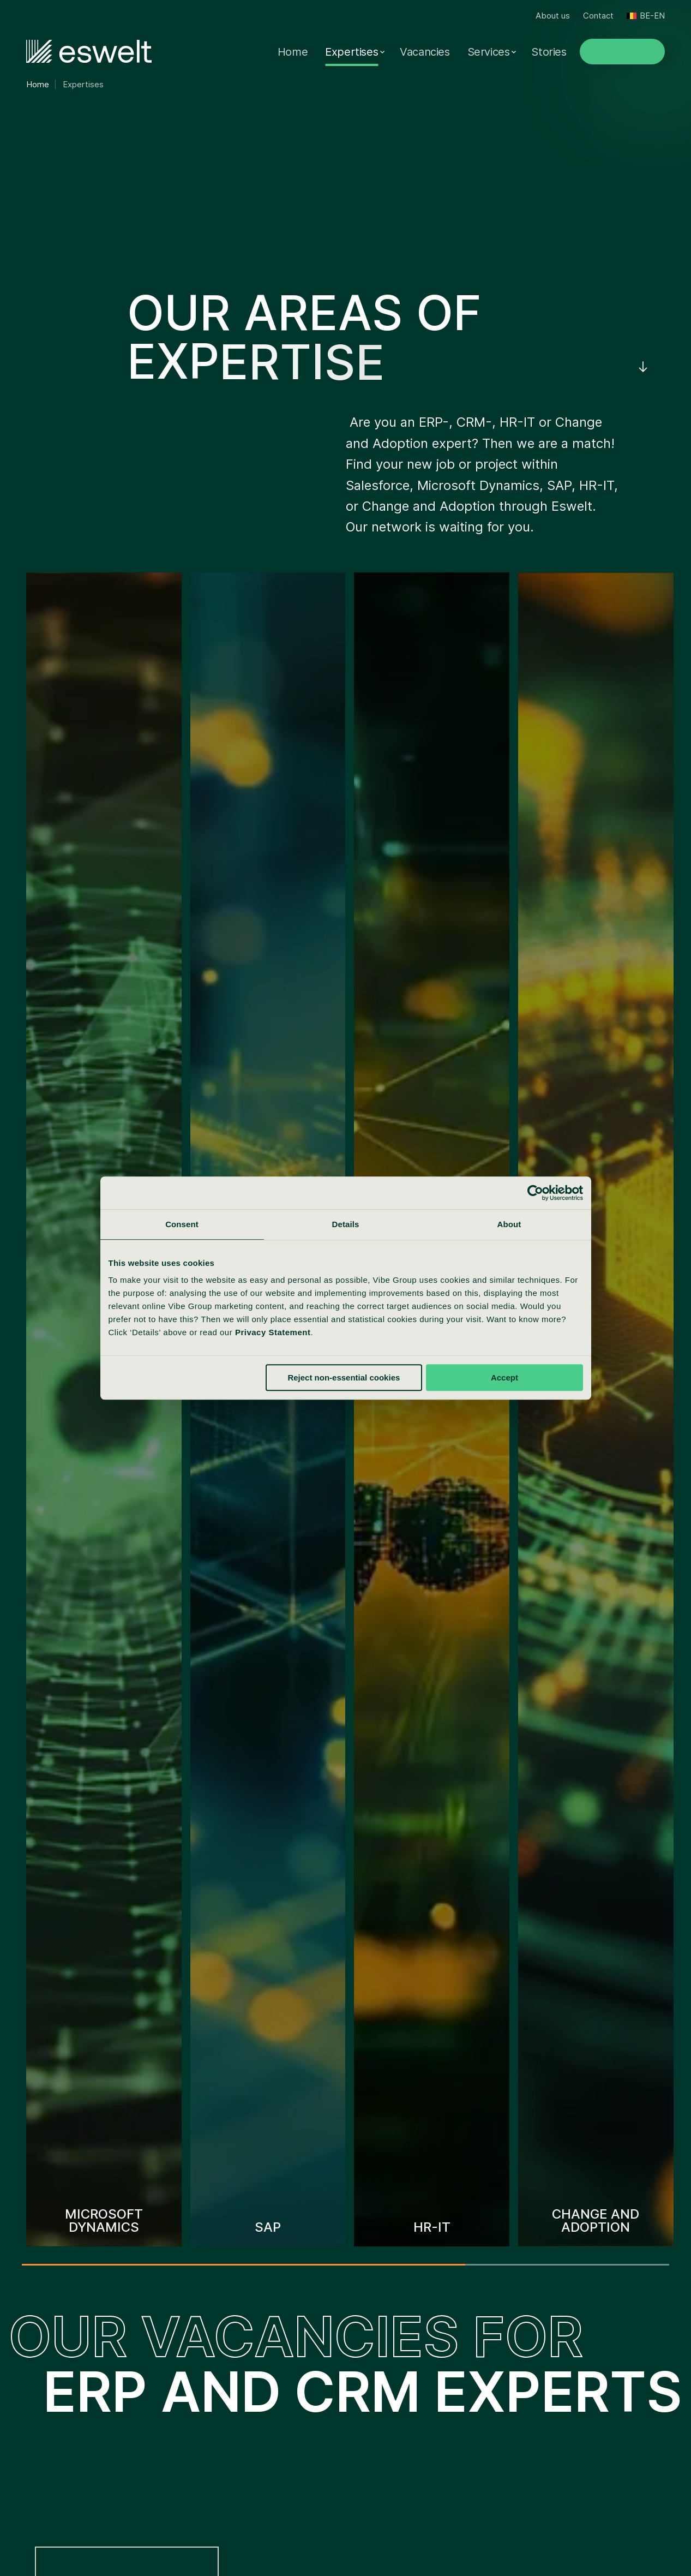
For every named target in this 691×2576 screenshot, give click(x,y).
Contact (598, 15)
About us (553, 15)
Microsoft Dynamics (61, 2320)
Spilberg (207, 2376)
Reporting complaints (256, 2535)
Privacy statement (344, 2535)
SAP (26, 2348)
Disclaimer (322, 2554)
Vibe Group (214, 2320)
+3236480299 (583, 2368)
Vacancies (424, 51)
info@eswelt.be (584, 2387)
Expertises (351, 51)
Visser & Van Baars (231, 2348)
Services (488, 51)
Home (293, 51)
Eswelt (205, 2404)
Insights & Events (400, 2431)
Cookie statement (428, 2535)
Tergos (205, 2431)
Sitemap (373, 2554)
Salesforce (40, 2376)
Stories (548, 51)
